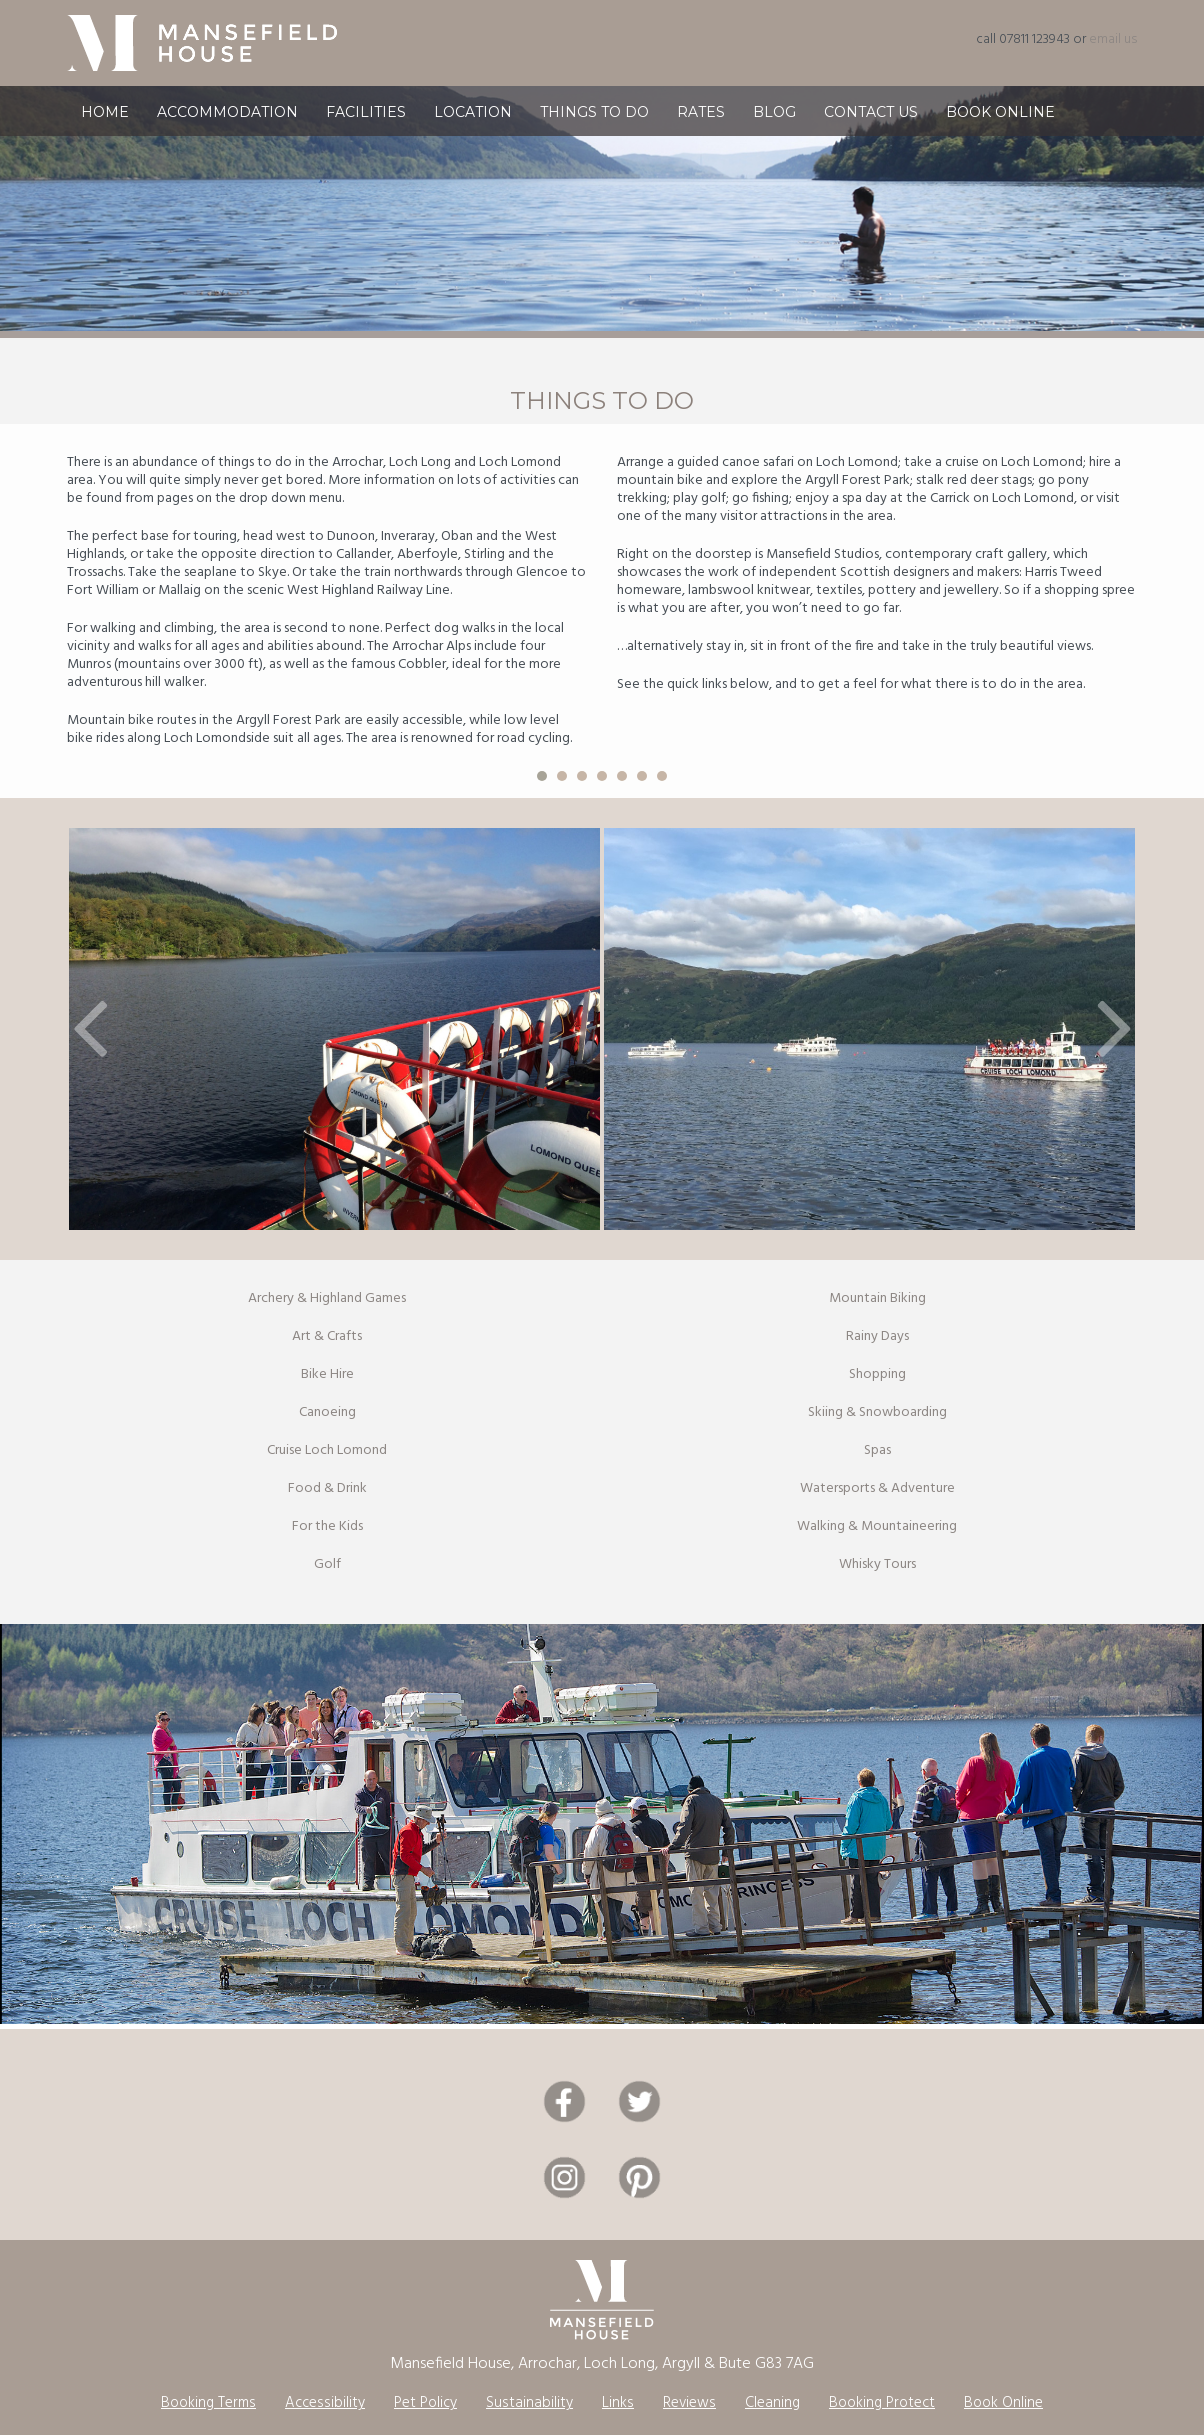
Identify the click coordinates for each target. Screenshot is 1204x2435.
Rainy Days (877, 1336)
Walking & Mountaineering (877, 1526)
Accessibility (325, 2403)
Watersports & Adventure (877, 1488)
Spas (877, 1450)
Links (618, 2403)
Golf (327, 1564)
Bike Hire (327, 1374)
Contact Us (871, 122)
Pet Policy (425, 2403)
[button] (90, 1029)
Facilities (366, 122)
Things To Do (594, 122)
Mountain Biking (877, 1298)
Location (473, 122)
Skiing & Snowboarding (877, 1412)
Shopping (877, 1374)
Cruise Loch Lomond (327, 1450)
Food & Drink (327, 1488)
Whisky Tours (877, 1564)
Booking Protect (882, 2403)
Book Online (1000, 122)
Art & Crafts (327, 1336)
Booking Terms (208, 2403)
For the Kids (327, 1526)
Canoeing (327, 1412)
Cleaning (772, 2403)
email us (1113, 39)
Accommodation (227, 122)
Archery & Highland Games (327, 1298)
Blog (774, 122)
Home (105, 122)
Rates (701, 122)
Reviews (689, 2403)
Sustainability (529, 2403)
